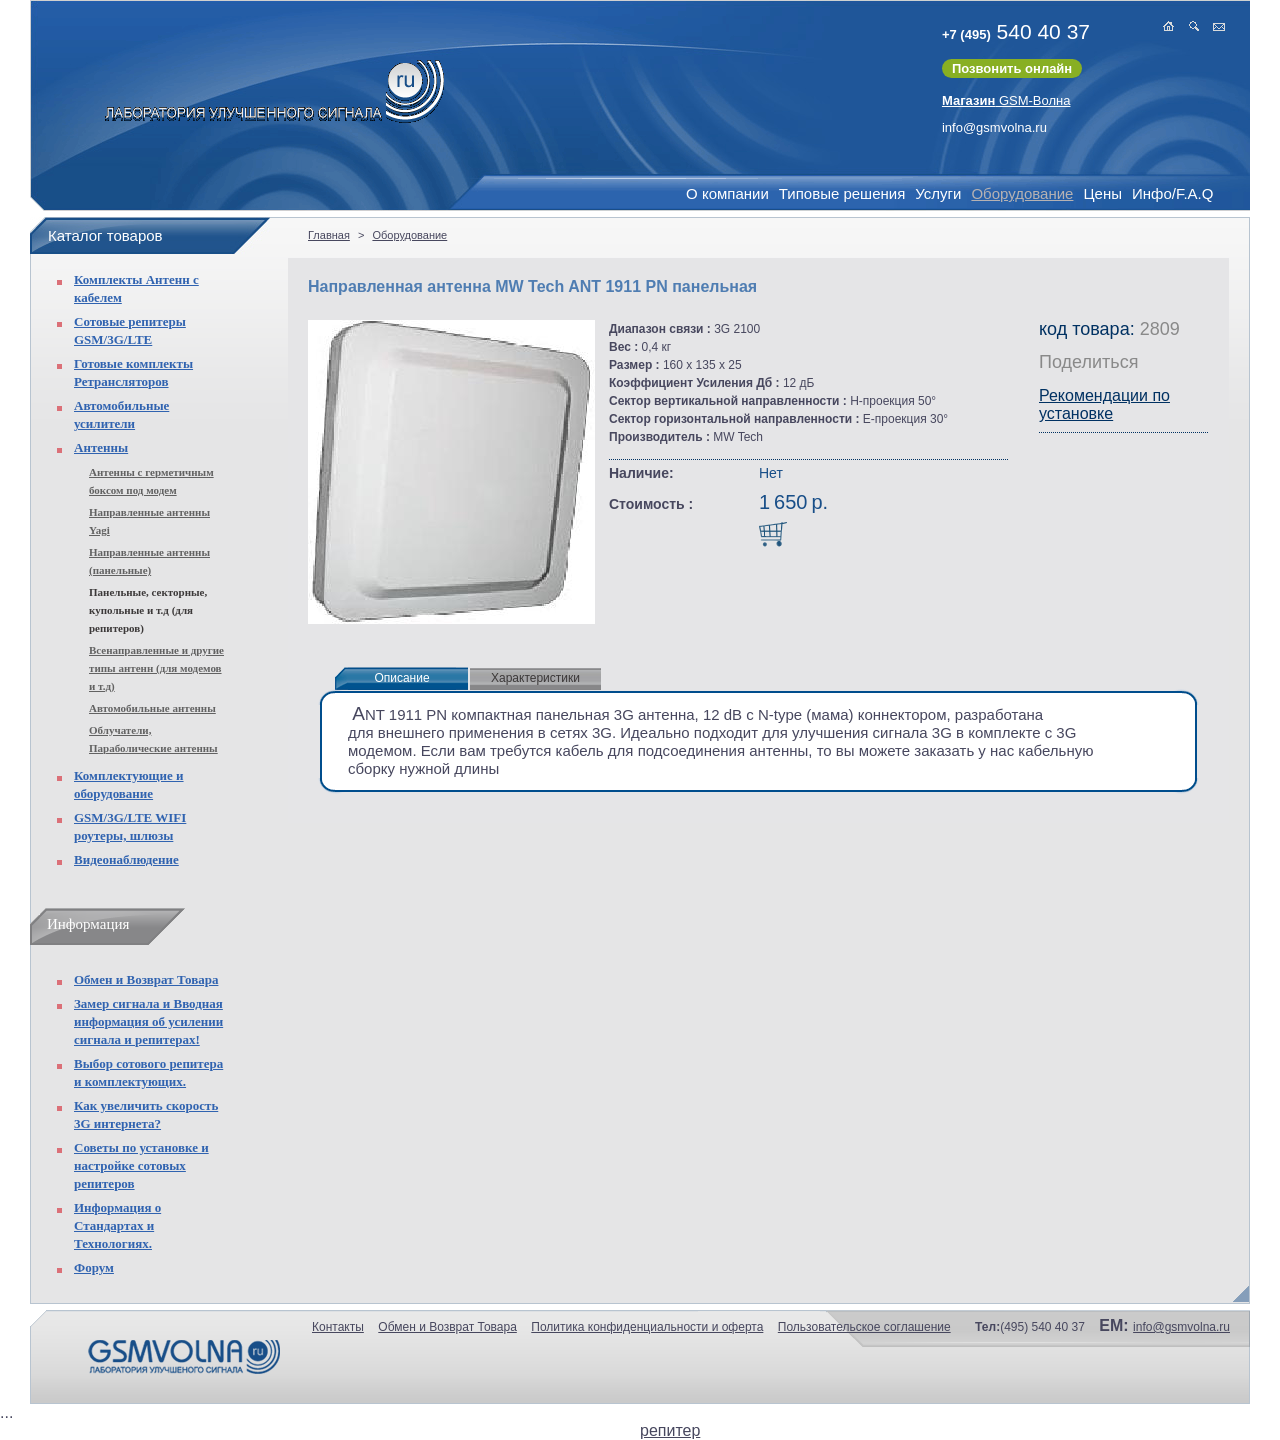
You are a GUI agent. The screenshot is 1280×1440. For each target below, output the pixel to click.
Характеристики (535, 678)
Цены (1102, 193)
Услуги (938, 193)
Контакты (338, 1327)
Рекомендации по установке (1104, 404)
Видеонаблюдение (126, 859)
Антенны (101, 447)
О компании (727, 193)
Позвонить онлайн (1012, 68)
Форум (94, 1267)
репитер (670, 1430)
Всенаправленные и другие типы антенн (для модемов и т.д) (156, 668)
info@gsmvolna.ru (994, 127)
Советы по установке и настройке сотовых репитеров (141, 1165)
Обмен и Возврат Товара (146, 979)
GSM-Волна (1006, 100)
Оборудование (1022, 193)
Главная (329, 235)
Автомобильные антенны (152, 708)
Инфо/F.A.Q (1172, 193)
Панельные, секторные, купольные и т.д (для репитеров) (148, 610)
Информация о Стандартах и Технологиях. (117, 1225)
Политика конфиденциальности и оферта (647, 1327)
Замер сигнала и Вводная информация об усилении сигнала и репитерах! (148, 1021)
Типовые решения (842, 193)
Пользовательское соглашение (864, 1327)
